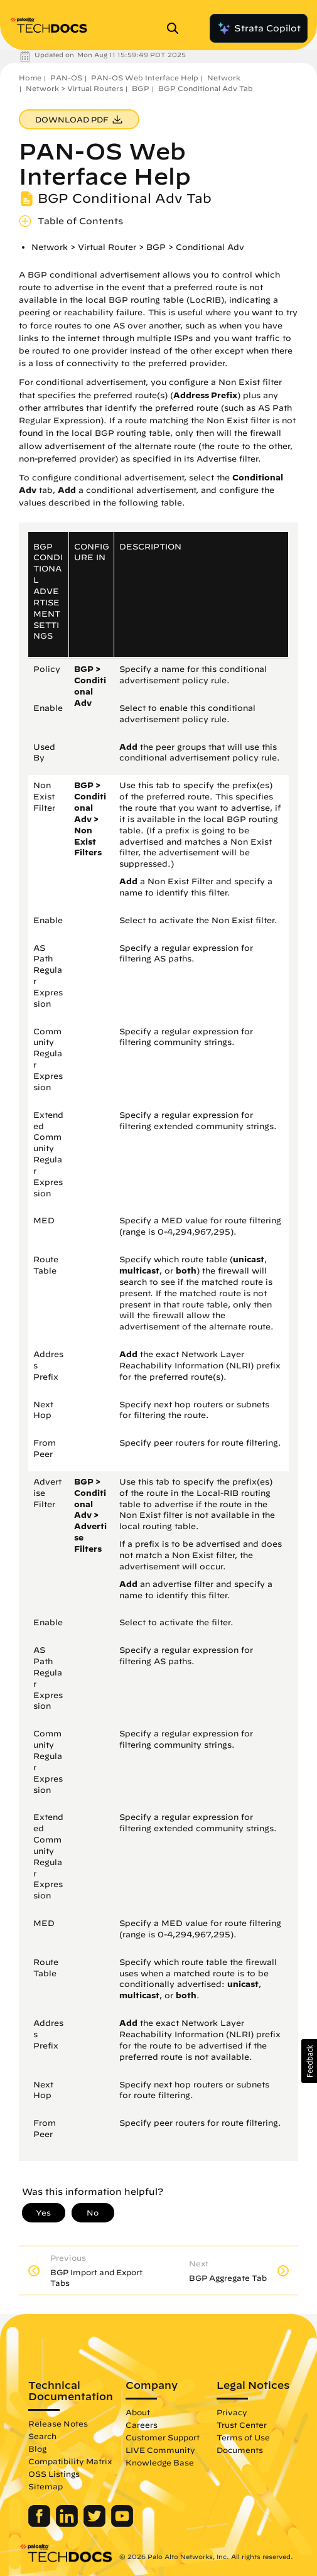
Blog (37, 2448)
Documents (240, 2449)
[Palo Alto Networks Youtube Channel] (122, 2524)
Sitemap (45, 2486)
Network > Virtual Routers (74, 88)
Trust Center (242, 2424)
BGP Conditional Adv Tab (205, 88)
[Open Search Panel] (176, 28)
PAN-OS (66, 77)
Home (30, 77)
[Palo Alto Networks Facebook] (40, 2524)
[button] (309, 2061)
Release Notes (58, 2423)
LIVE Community (160, 2449)
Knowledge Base (160, 2462)
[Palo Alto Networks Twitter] (95, 2524)
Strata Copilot (259, 28)
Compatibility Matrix (70, 2461)
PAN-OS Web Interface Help (144, 77)
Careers (142, 2424)
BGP (140, 88)
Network (223, 77)
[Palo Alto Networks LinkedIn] (68, 2524)
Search (42, 2436)
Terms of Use (243, 2437)
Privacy (232, 2412)
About (138, 2412)
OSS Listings (54, 2473)
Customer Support (163, 2437)
